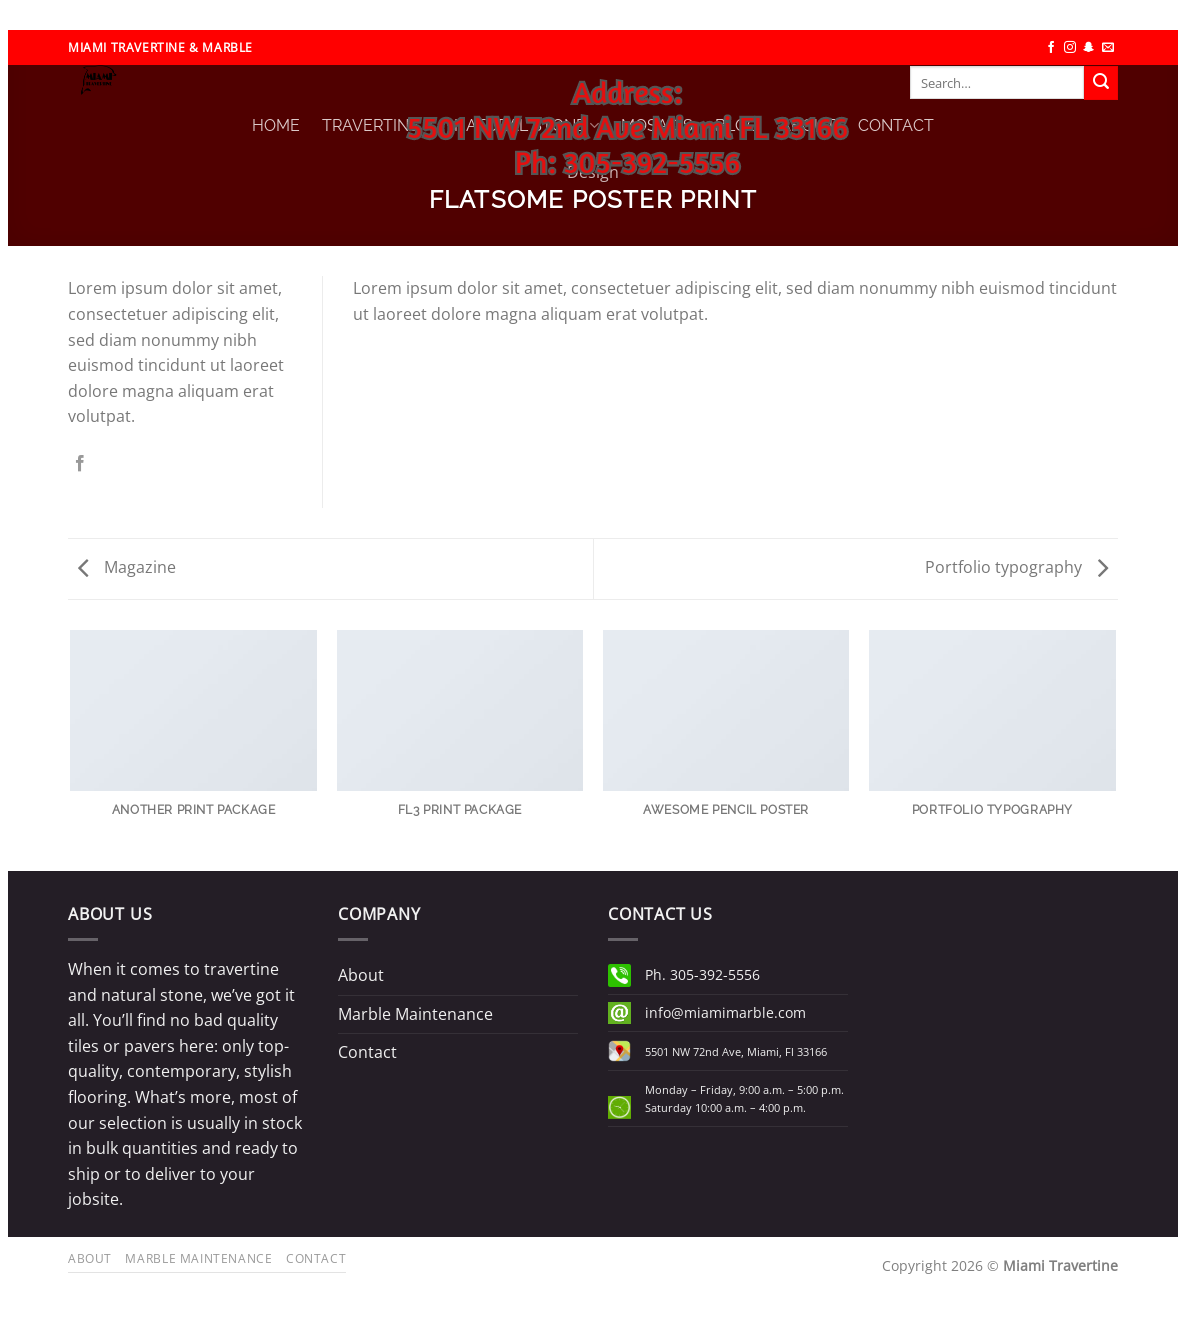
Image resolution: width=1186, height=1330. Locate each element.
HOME (276, 125)
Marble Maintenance (415, 1014)
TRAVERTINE (377, 125)
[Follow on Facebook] (1051, 48)
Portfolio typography (1016, 567)
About (361, 975)
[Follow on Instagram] (1070, 48)
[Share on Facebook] (80, 464)
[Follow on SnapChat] (1089, 48)
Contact (367, 1052)
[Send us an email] (1108, 48)
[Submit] (1101, 83)
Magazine (127, 567)
